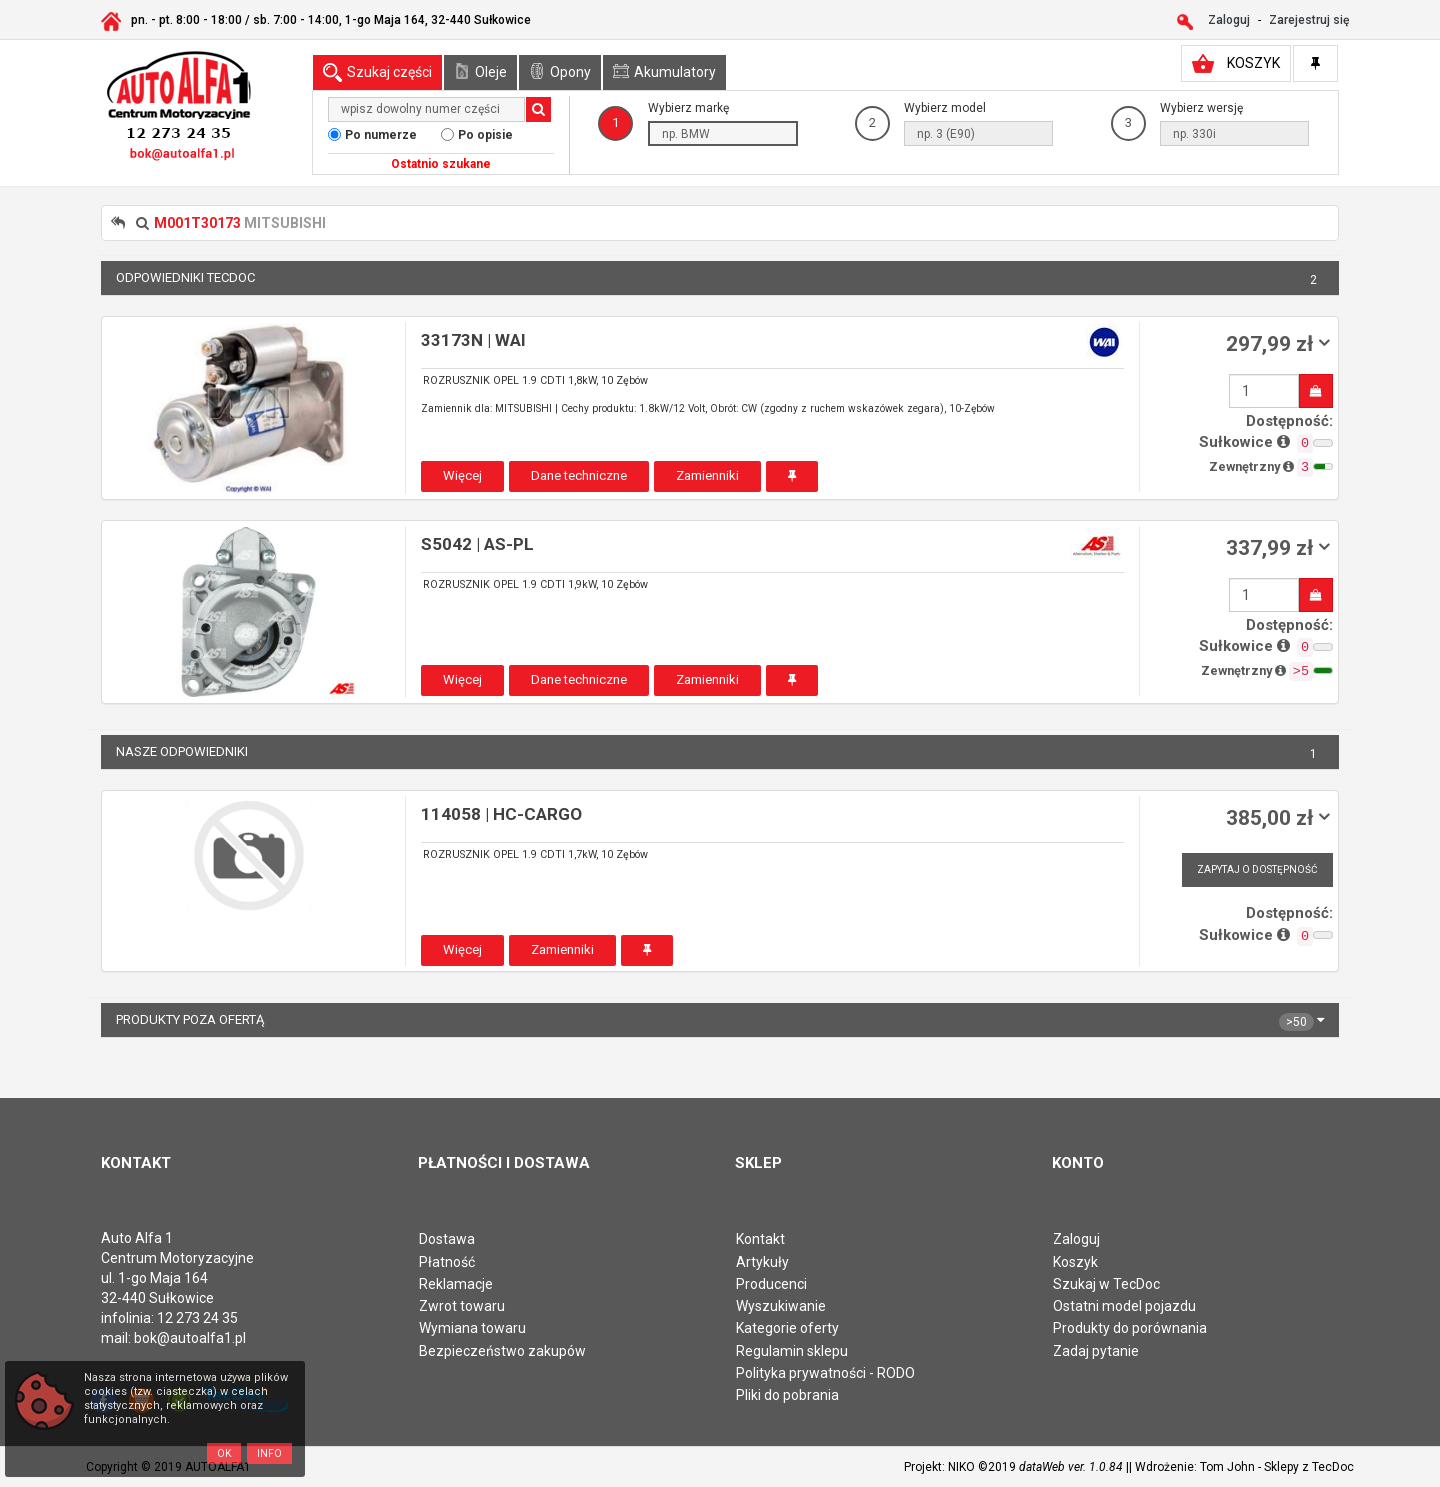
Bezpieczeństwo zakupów (502, 1351)
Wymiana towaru (472, 1328)
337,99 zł (1272, 548)
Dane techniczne (579, 475)
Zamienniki (707, 475)
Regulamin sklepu (792, 1351)
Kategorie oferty (787, 1328)
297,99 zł (1272, 344)
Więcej (462, 475)
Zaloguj (1076, 1239)
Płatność (447, 1262)
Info (269, 1453)
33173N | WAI (473, 340)
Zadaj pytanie (1096, 1351)
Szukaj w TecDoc (1106, 1284)
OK (224, 1453)
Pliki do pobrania (787, 1395)
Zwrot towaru (462, 1306)
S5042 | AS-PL (477, 544)
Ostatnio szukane (441, 164)
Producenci (771, 1284)
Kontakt (760, 1239)
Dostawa (447, 1239)
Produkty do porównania (1130, 1328)
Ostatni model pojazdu (1124, 1306)
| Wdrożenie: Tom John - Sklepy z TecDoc (1241, 1467)
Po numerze (381, 135)
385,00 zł (1272, 818)
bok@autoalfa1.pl (190, 1338)
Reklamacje (456, 1284)
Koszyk (1075, 1262)
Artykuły (762, 1262)
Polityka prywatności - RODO (825, 1373)
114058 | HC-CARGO (501, 814)
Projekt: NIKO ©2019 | (1016, 1467)
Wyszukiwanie (781, 1306)
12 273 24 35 (197, 1318)
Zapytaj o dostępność (1257, 869)
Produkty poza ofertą (720, 1020)
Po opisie (485, 135)
